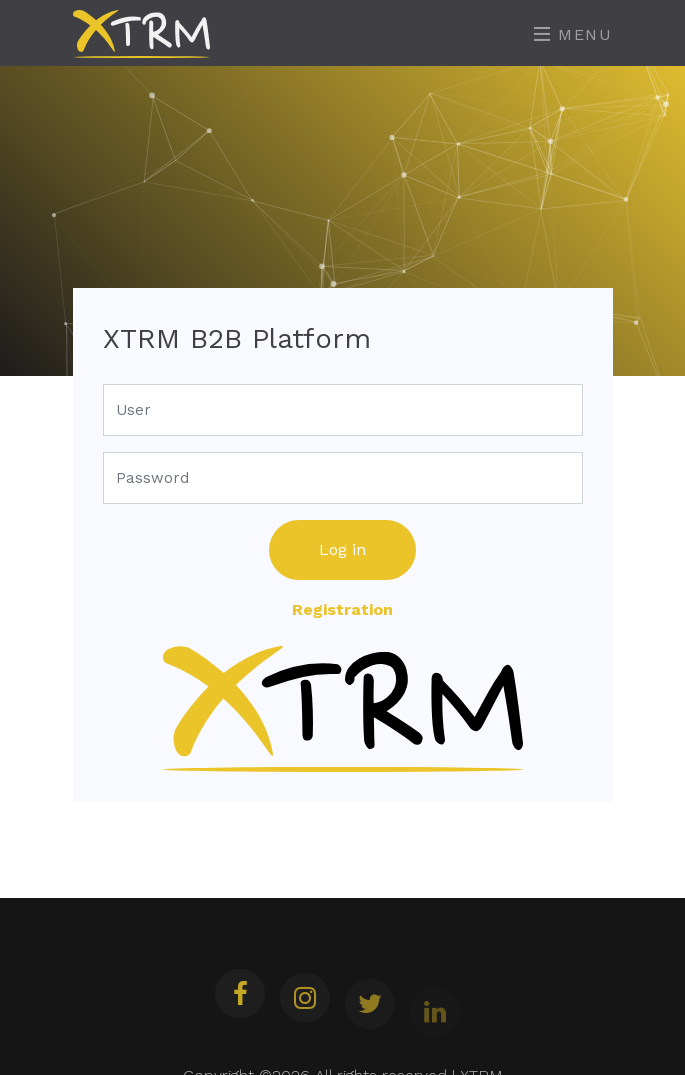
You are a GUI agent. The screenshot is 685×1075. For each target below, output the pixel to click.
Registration (342, 609)
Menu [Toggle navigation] (573, 34)
